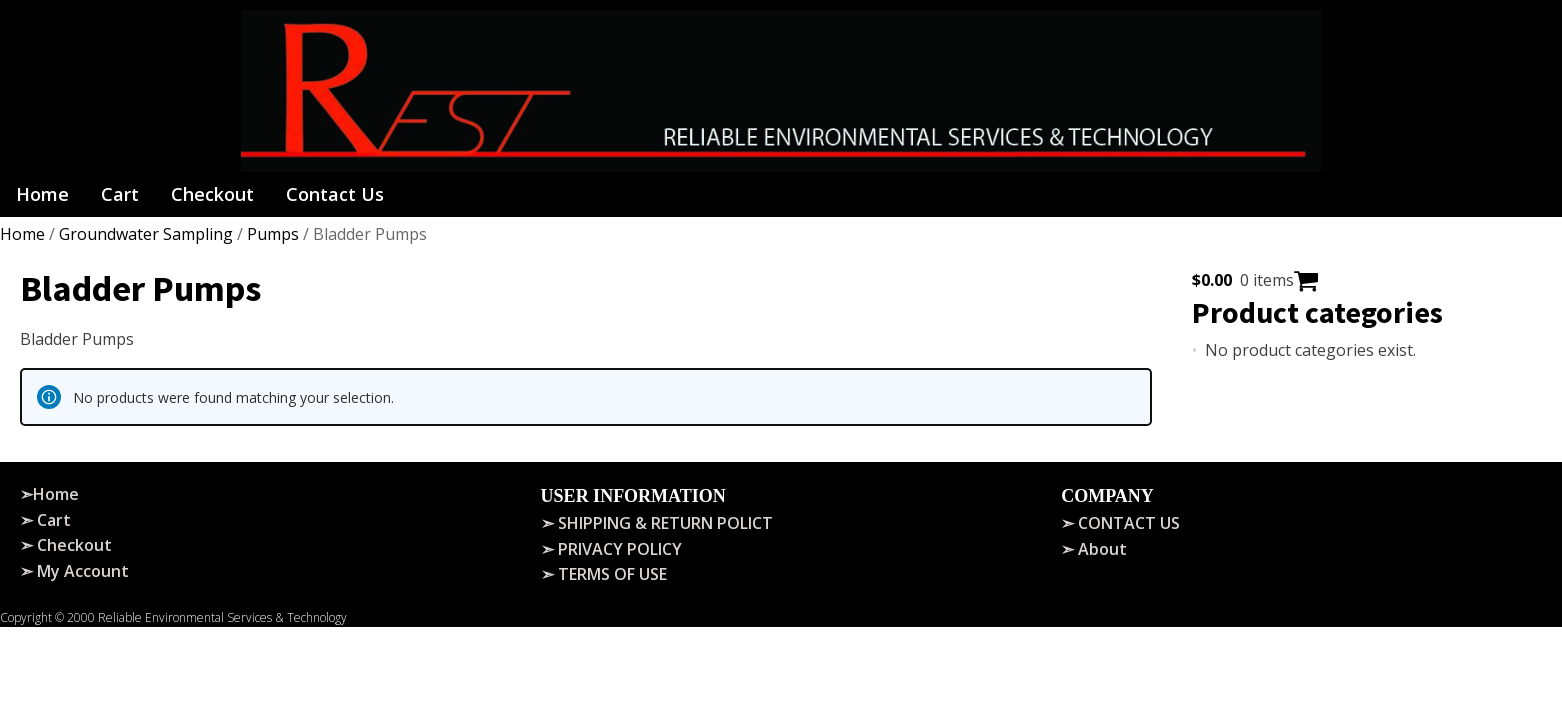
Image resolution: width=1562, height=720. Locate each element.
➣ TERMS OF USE (604, 574)
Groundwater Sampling (146, 234)
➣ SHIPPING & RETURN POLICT (657, 523)
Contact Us (335, 194)
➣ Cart (45, 520)
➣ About (1094, 549)
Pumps (273, 234)
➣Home (49, 494)
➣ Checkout (66, 545)
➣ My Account (74, 571)
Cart (120, 194)
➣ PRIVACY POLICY (611, 549)
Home (42, 194)
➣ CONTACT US (1120, 523)
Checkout (212, 194)
